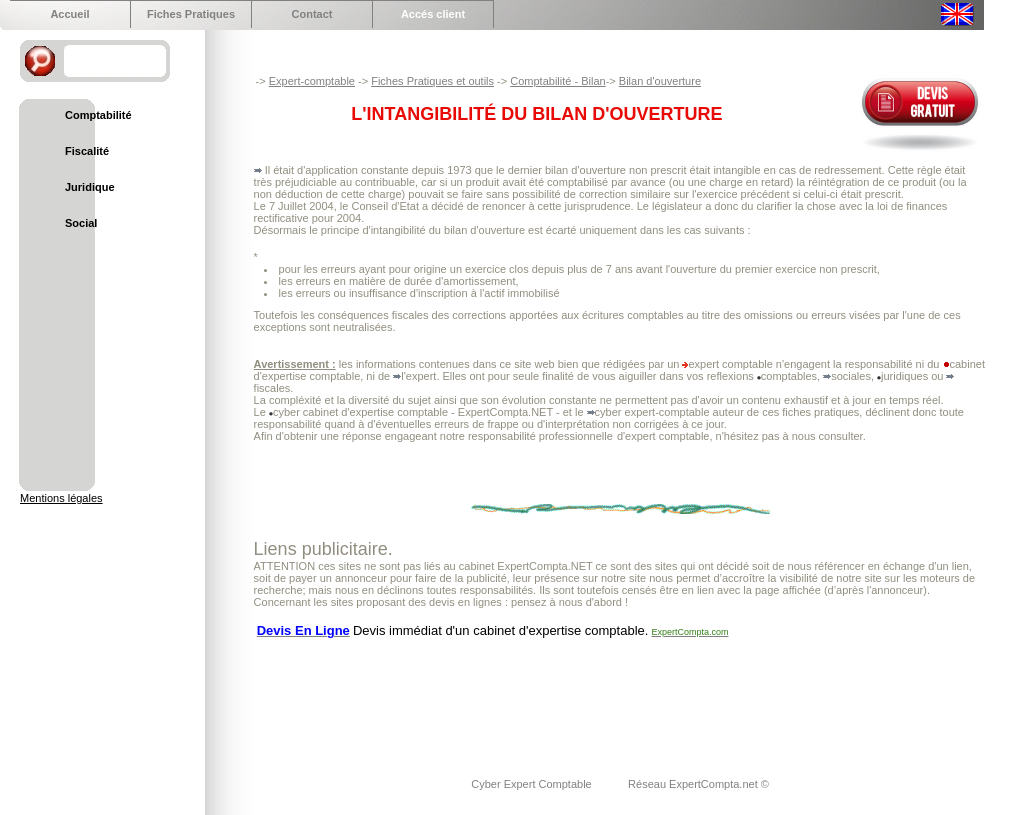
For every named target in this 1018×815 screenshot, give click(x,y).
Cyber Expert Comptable (533, 784)
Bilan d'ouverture (660, 81)
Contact (312, 14)
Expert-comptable (312, 81)
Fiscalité (87, 151)
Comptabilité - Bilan (557, 81)
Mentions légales (61, 498)
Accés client (433, 14)
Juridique (90, 187)
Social (81, 223)
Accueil (69, 14)
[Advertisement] (618, 695)
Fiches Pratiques (191, 14)
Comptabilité (98, 115)
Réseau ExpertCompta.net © (698, 784)
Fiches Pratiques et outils (432, 81)
